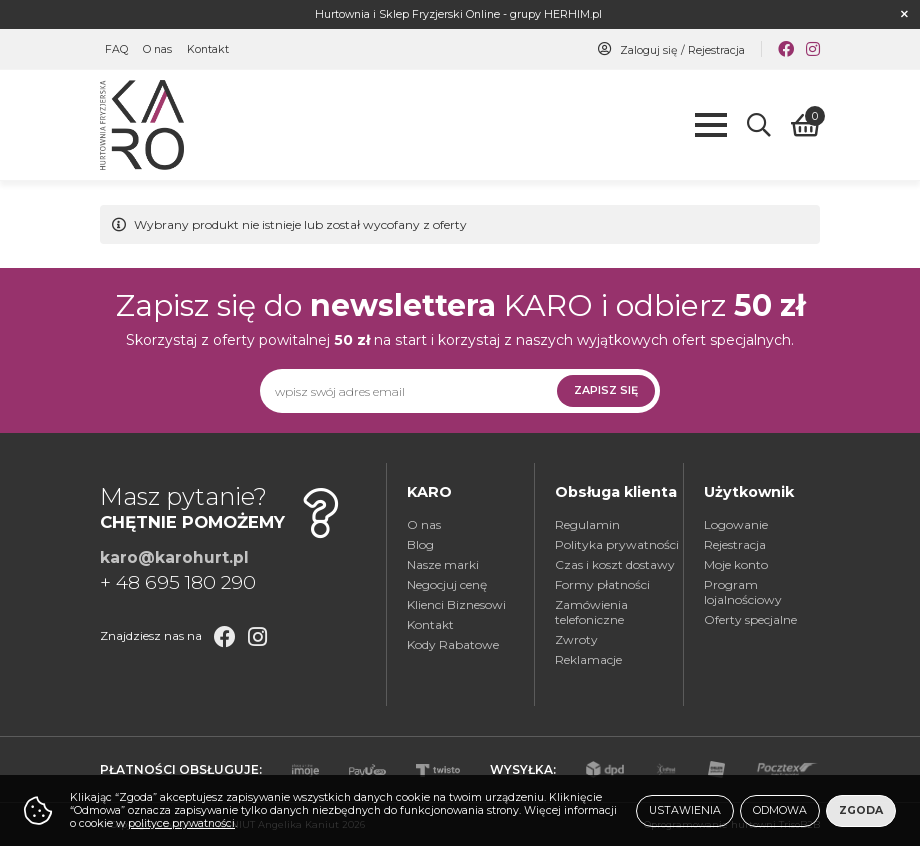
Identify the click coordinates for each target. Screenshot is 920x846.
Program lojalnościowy (743, 592)
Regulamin (587, 524)
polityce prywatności (181, 823)
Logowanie (736, 524)
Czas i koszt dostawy (615, 564)
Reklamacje (588, 659)
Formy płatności (602, 584)
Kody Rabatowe (453, 644)
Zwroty (576, 639)
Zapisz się (606, 390)
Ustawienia (685, 810)
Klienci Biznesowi (456, 604)
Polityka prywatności (617, 544)
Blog (420, 544)
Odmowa (780, 810)
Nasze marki (443, 564)
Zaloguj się (649, 50)
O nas (157, 49)
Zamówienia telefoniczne (591, 612)
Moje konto (736, 564)
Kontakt (208, 49)
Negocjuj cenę (447, 584)
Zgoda (861, 810)
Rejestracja (716, 50)
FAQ (116, 49)
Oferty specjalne (750, 619)
